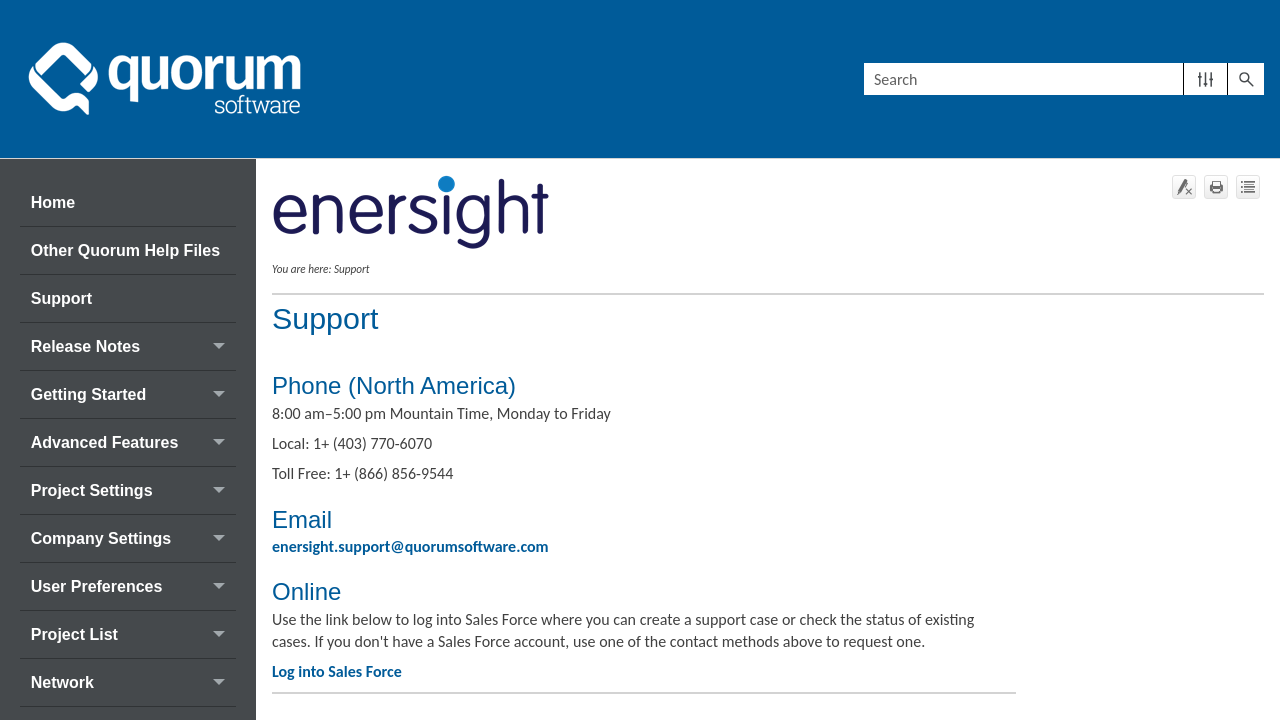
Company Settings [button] (133, 538)
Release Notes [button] (133, 346)
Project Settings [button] (133, 490)
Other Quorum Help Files (125, 250)
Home (53, 202)
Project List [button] (133, 634)
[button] (1205, 79)
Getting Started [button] (133, 394)
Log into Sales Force (337, 671)
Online (306, 591)
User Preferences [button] (133, 586)
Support (61, 298)
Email (302, 519)
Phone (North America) (394, 385)
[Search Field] (1064, 79)
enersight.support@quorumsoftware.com (410, 546)
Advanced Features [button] (133, 442)
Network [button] (133, 682)
